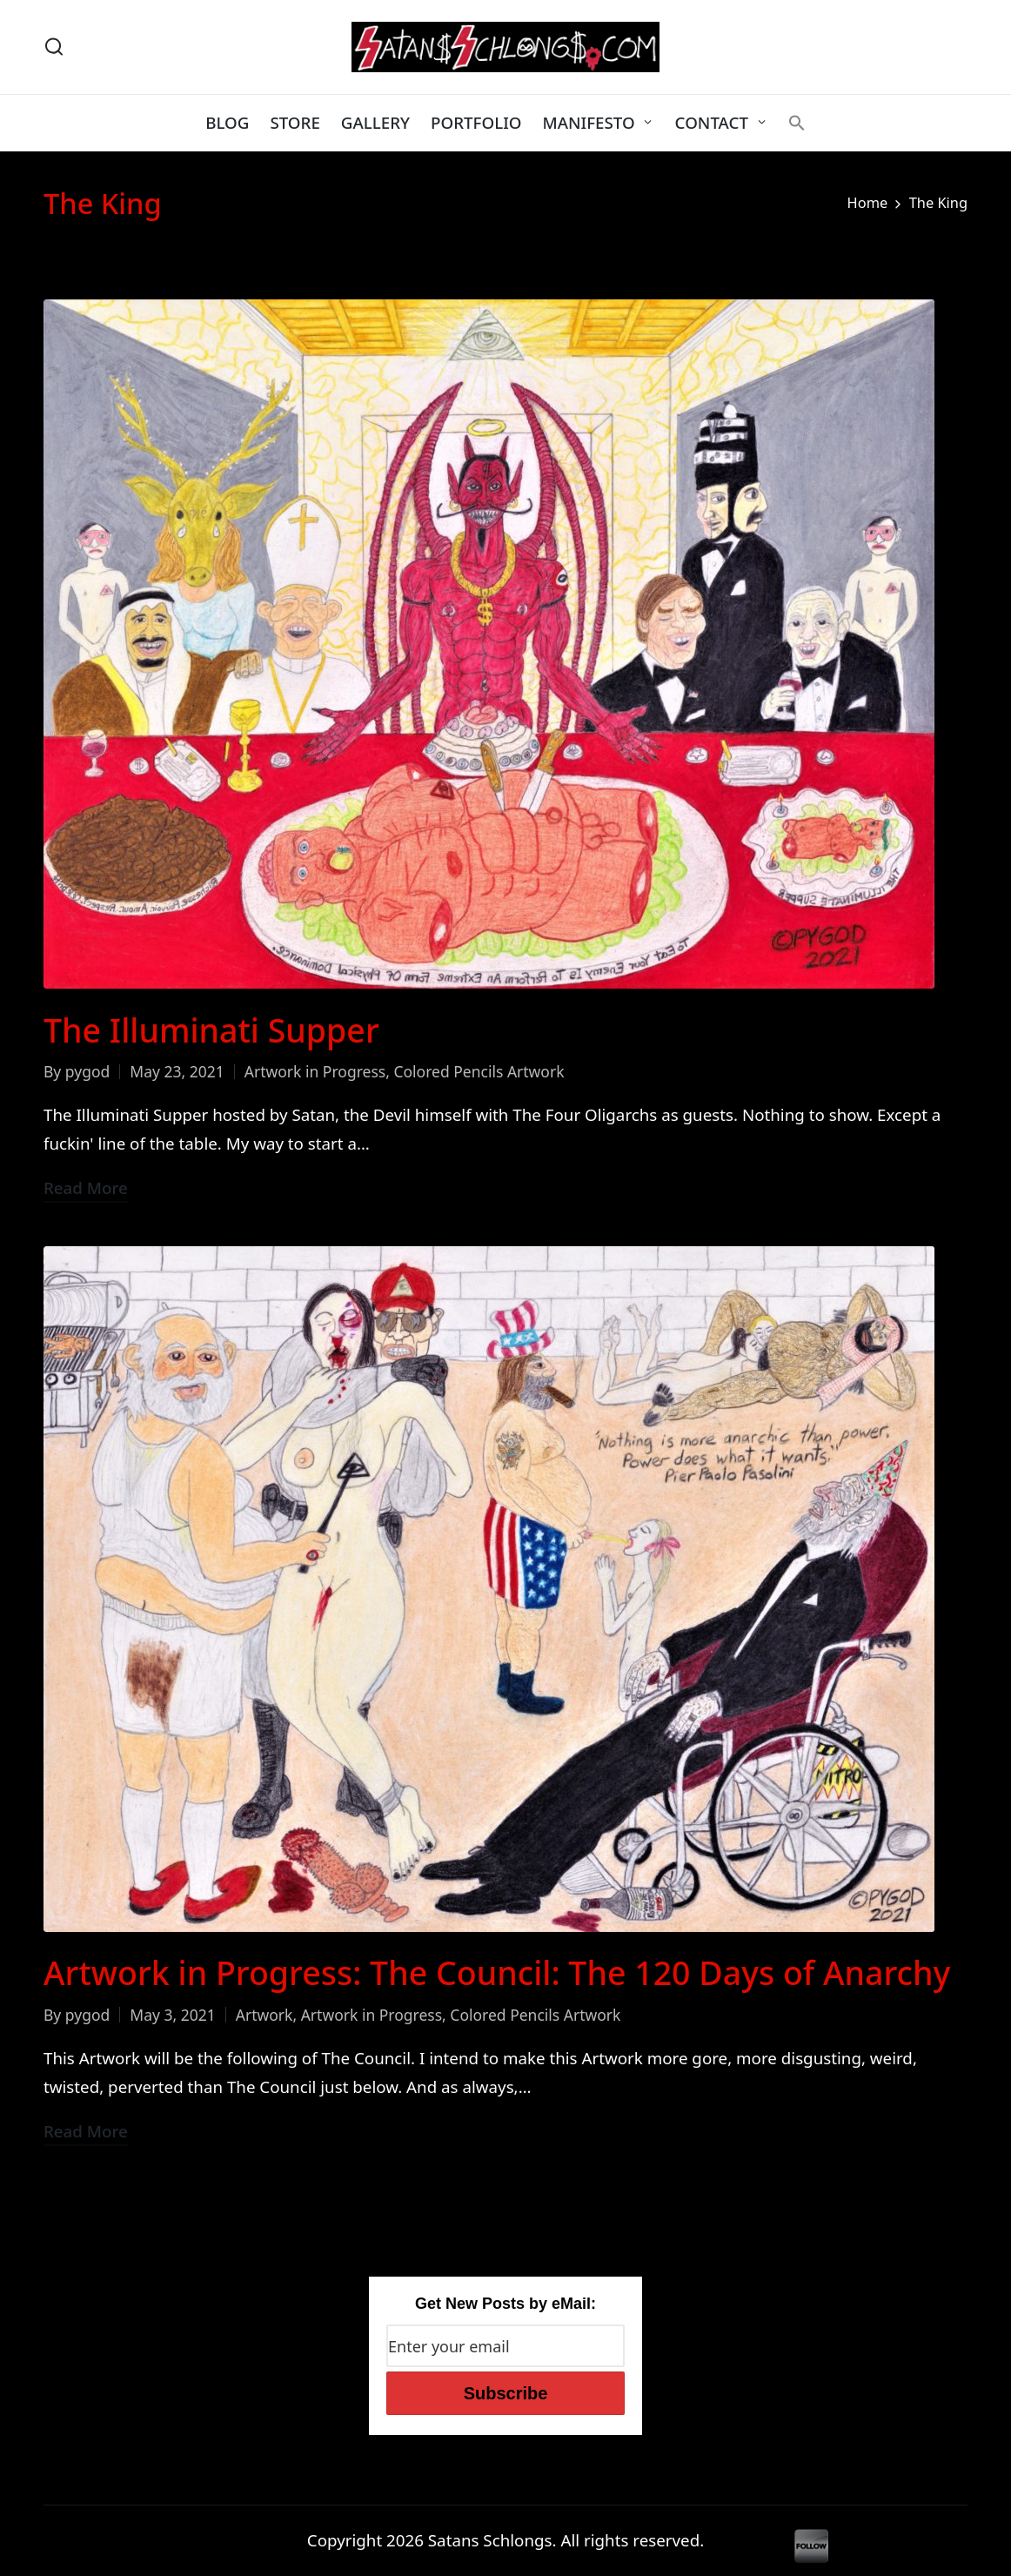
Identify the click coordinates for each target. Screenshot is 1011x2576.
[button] (797, 123)
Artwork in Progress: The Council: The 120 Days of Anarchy (497, 1972)
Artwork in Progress (314, 1071)
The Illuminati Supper (211, 1030)
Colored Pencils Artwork (478, 1071)
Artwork (264, 2014)
